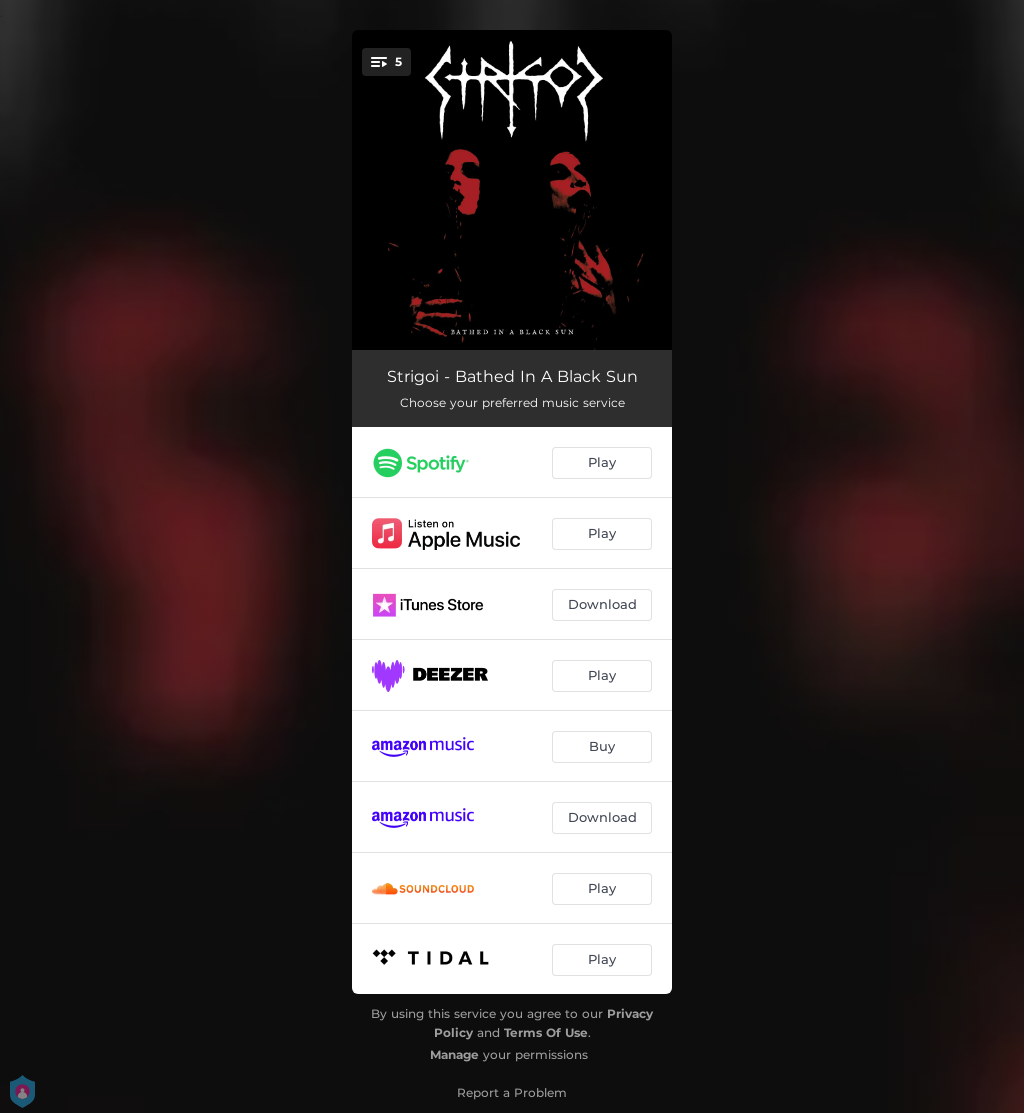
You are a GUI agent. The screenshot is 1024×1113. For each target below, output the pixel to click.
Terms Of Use (546, 1032)
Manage (454, 1054)
